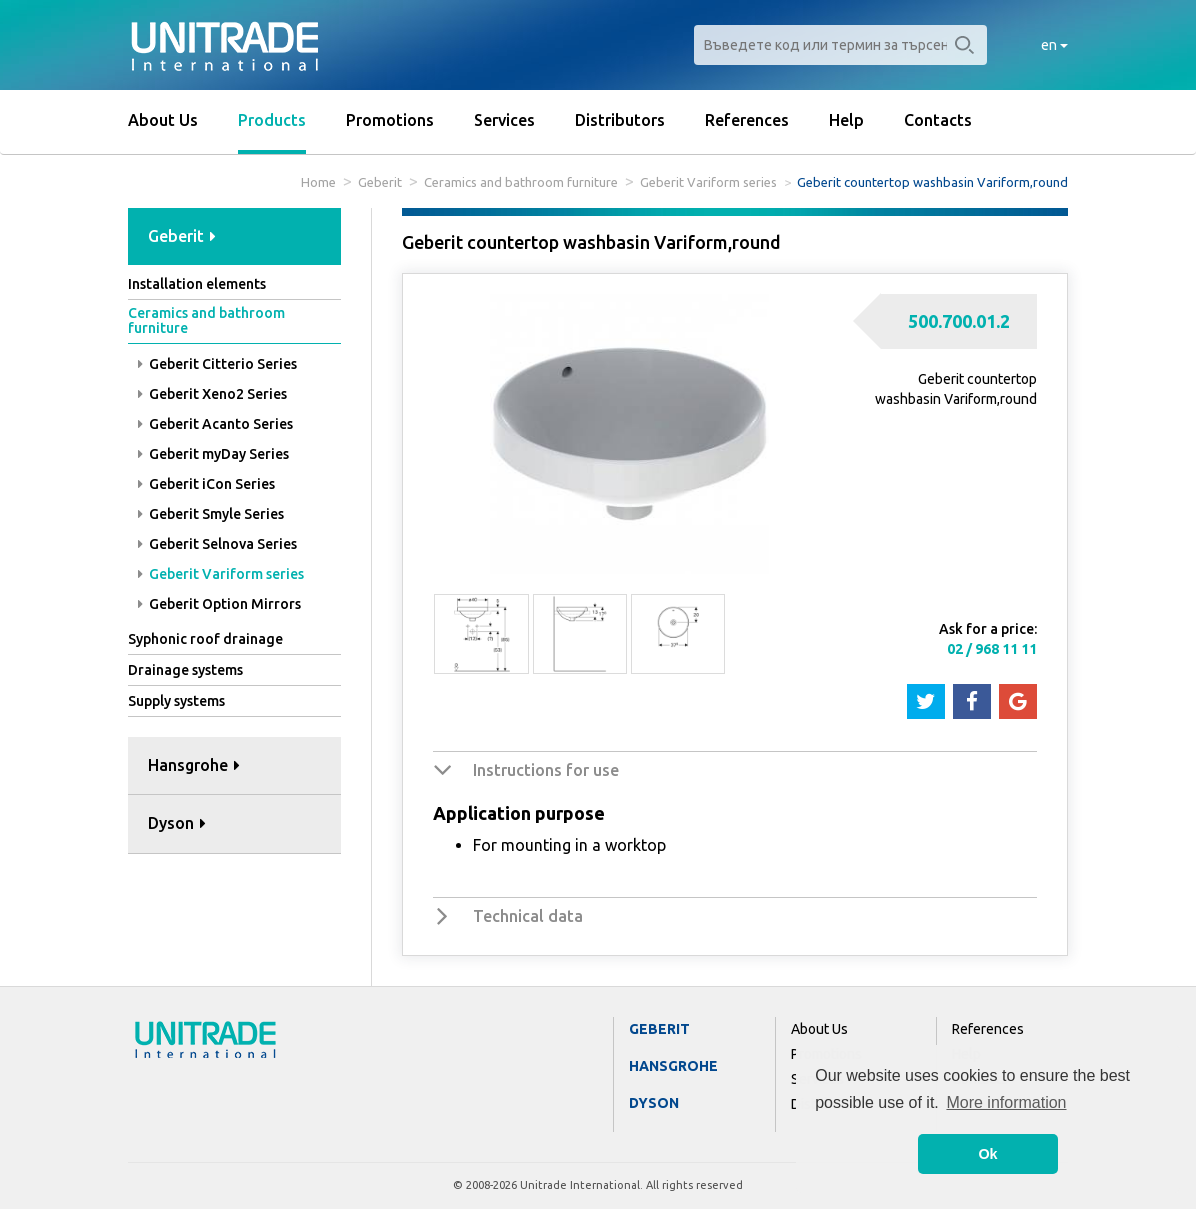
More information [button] (1006, 1102)
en (1054, 45)
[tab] (234, 237)
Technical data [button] (528, 916)
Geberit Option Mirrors (219, 604)
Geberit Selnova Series (217, 544)
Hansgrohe (673, 1066)
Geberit (380, 182)
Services (504, 120)
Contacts (938, 120)
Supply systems (176, 701)
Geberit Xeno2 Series (212, 394)
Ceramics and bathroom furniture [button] (206, 320)
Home (318, 182)
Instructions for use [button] (546, 770)
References (747, 120)
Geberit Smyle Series (211, 514)
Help (846, 120)
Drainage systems (185, 670)
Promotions (390, 120)
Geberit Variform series (708, 182)
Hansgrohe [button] (194, 765)
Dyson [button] (177, 823)
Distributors (620, 120)
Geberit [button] (182, 236)
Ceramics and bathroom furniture (521, 182)
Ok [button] (987, 1154)
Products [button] (272, 120)
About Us (163, 120)
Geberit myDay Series (213, 454)
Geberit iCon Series (206, 484)
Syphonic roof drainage (205, 639)
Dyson (654, 1103)
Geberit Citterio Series (217, 364)
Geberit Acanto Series (215, 424)
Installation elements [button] (197, 284)
